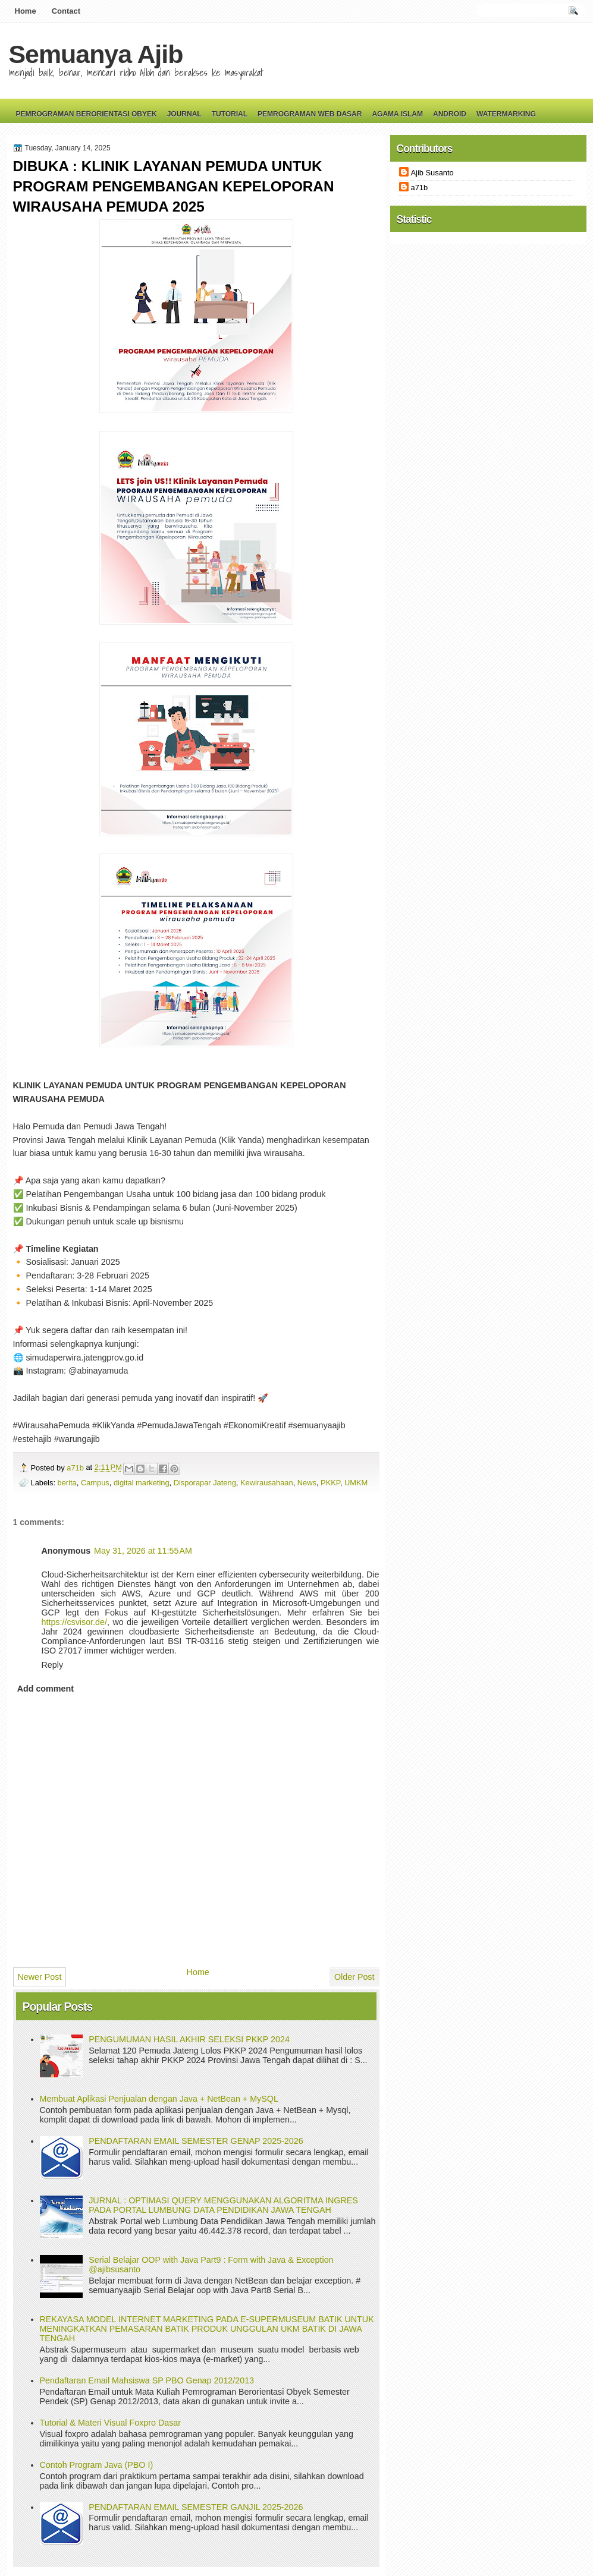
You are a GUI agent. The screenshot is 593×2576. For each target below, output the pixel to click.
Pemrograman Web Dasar (310, 114)
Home (25, 11)
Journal (184, 114)
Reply (53, 1665)
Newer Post (40, 1977)
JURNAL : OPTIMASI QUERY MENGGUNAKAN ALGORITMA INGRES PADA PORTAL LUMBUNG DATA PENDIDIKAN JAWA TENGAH (223, 2205)
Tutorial (229, 114)
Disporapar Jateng (205, 1482)
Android (449, 114)
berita (67, 1482)
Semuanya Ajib (96, 54)
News (306, 1482)
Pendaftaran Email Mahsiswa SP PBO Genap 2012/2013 (147, 2380)
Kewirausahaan (266, 1482)
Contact (66, 11)
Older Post (354, 1977)
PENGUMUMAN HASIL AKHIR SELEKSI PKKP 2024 (189, 2039)
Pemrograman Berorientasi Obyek (86, 114)
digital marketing (142, 1482)
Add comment (45, 1688)
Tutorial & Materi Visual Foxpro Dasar (110, 2422)
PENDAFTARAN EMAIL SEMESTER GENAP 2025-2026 (196, 2141)
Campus (95, 1482)
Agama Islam (397, 114)
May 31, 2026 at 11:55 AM (143, 1550)
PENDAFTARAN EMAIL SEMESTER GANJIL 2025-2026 (196, 2507)
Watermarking (506, 114)
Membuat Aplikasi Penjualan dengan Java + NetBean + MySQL (159, 2098)
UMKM (356, 1482)
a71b (76, 1467)
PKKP (330, 1482)
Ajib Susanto (432, 172)
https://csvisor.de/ (74, 1622)
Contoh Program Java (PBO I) (96, 2465)
